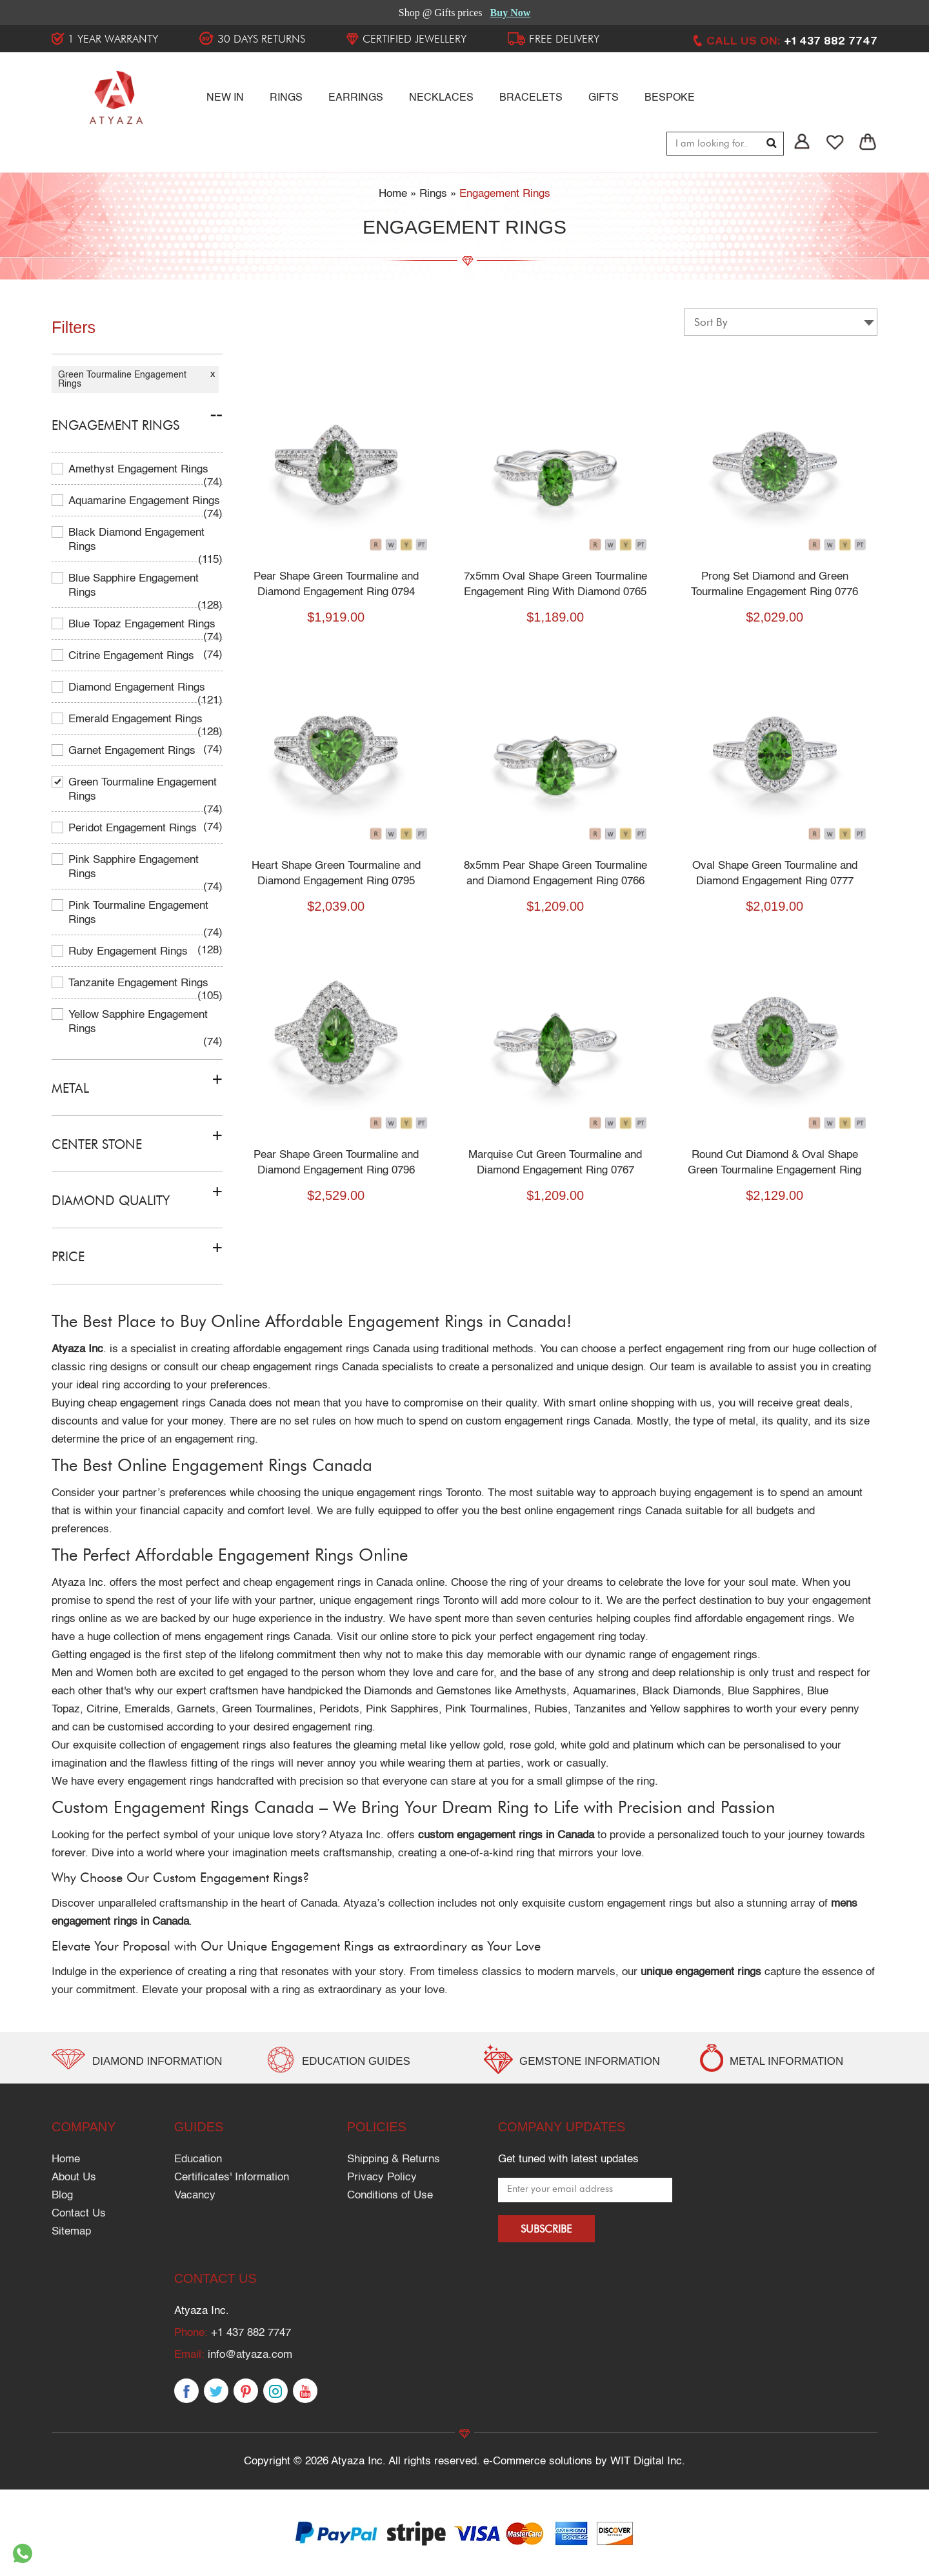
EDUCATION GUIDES (356, 2061)
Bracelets (531, 98)
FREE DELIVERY (564, 38)
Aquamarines (604, 1691)
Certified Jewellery (414, 38)
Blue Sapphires (764, 1691)
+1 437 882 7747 (251, 2333)
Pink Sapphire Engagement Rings (133, 867)
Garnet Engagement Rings (131, 750)
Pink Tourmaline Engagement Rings (138, 913)
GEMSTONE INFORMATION (590, 2061)
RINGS (286, 98)
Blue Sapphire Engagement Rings (133, 585)
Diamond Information (157, 2061)
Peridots (339, 1709)
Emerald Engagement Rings (135, 719)
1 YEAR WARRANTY (113, 38)
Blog (62, 2195)
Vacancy (194, 2195)
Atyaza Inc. (79, 1582)
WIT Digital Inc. (647, 2461)
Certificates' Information (231, 2177)
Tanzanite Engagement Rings (138, 983)
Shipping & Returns (393, 2159)
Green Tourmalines (267, 1709)
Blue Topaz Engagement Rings (141, 624)
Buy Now (510, 12)
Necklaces (441, 98)
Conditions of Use (390, 2195)
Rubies (551, 1709)
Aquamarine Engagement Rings (144, 501)
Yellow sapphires (690, 1709)
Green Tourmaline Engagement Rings (142, 789)
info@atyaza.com (250, 2354)
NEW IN (225, 98)
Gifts (603, 98)
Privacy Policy (382, 2177)
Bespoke (669, 98)
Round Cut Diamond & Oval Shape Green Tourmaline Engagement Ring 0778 (781, 1171)
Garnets (196, 1709)
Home (66, 2159)
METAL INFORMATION (787, 2061)
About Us (74, 2177)
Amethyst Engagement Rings (138, 469)
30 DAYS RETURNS (261, 38)
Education (198, 2159)
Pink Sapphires (402, 1709)
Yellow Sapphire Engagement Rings (138, 1022)
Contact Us (79, 2213)
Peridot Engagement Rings (132, 828)
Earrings (355, 98)
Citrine (102, 1709)
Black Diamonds (682, 1691)
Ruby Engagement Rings (128, 951)
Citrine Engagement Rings (131, 656)
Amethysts (540, 1691)
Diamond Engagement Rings (136, 687)
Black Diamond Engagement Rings (136, 540)
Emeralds (147, 1709)
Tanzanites (600, 1709)
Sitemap (71, 2231)
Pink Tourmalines (486, 1709)
